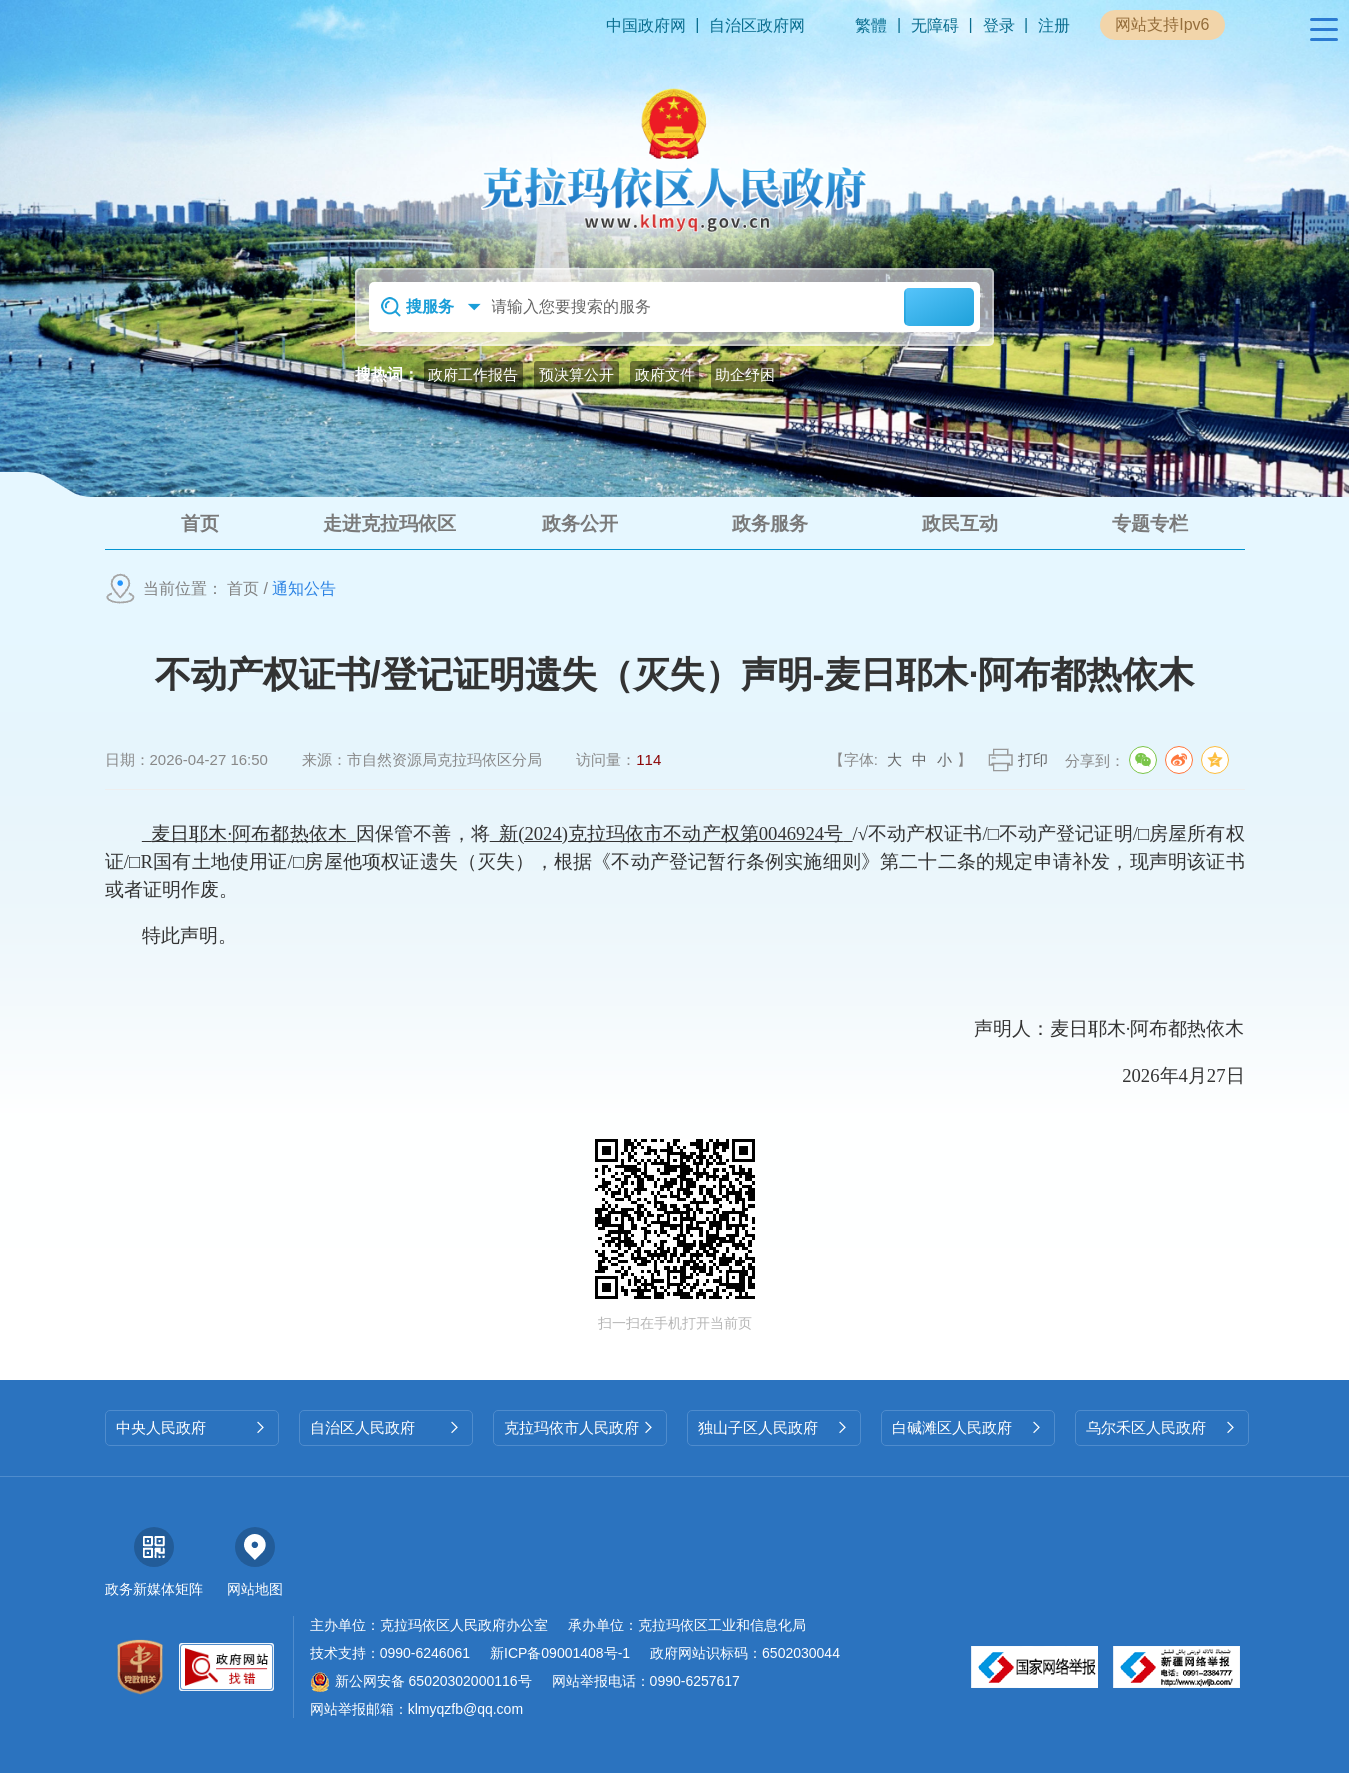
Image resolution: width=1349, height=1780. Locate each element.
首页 (243, 595)
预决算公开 (576, 374)
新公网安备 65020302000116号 (421, 1688)
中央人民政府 (192, 1434)
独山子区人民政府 (774, 1434)
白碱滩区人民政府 (968, 1434)
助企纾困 (745, 374)
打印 (1033, 766)
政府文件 (665, 374)
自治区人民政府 (386, 1434)
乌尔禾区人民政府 (1162, 1434)
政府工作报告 (473, 374)
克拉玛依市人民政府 (580, 1434)
